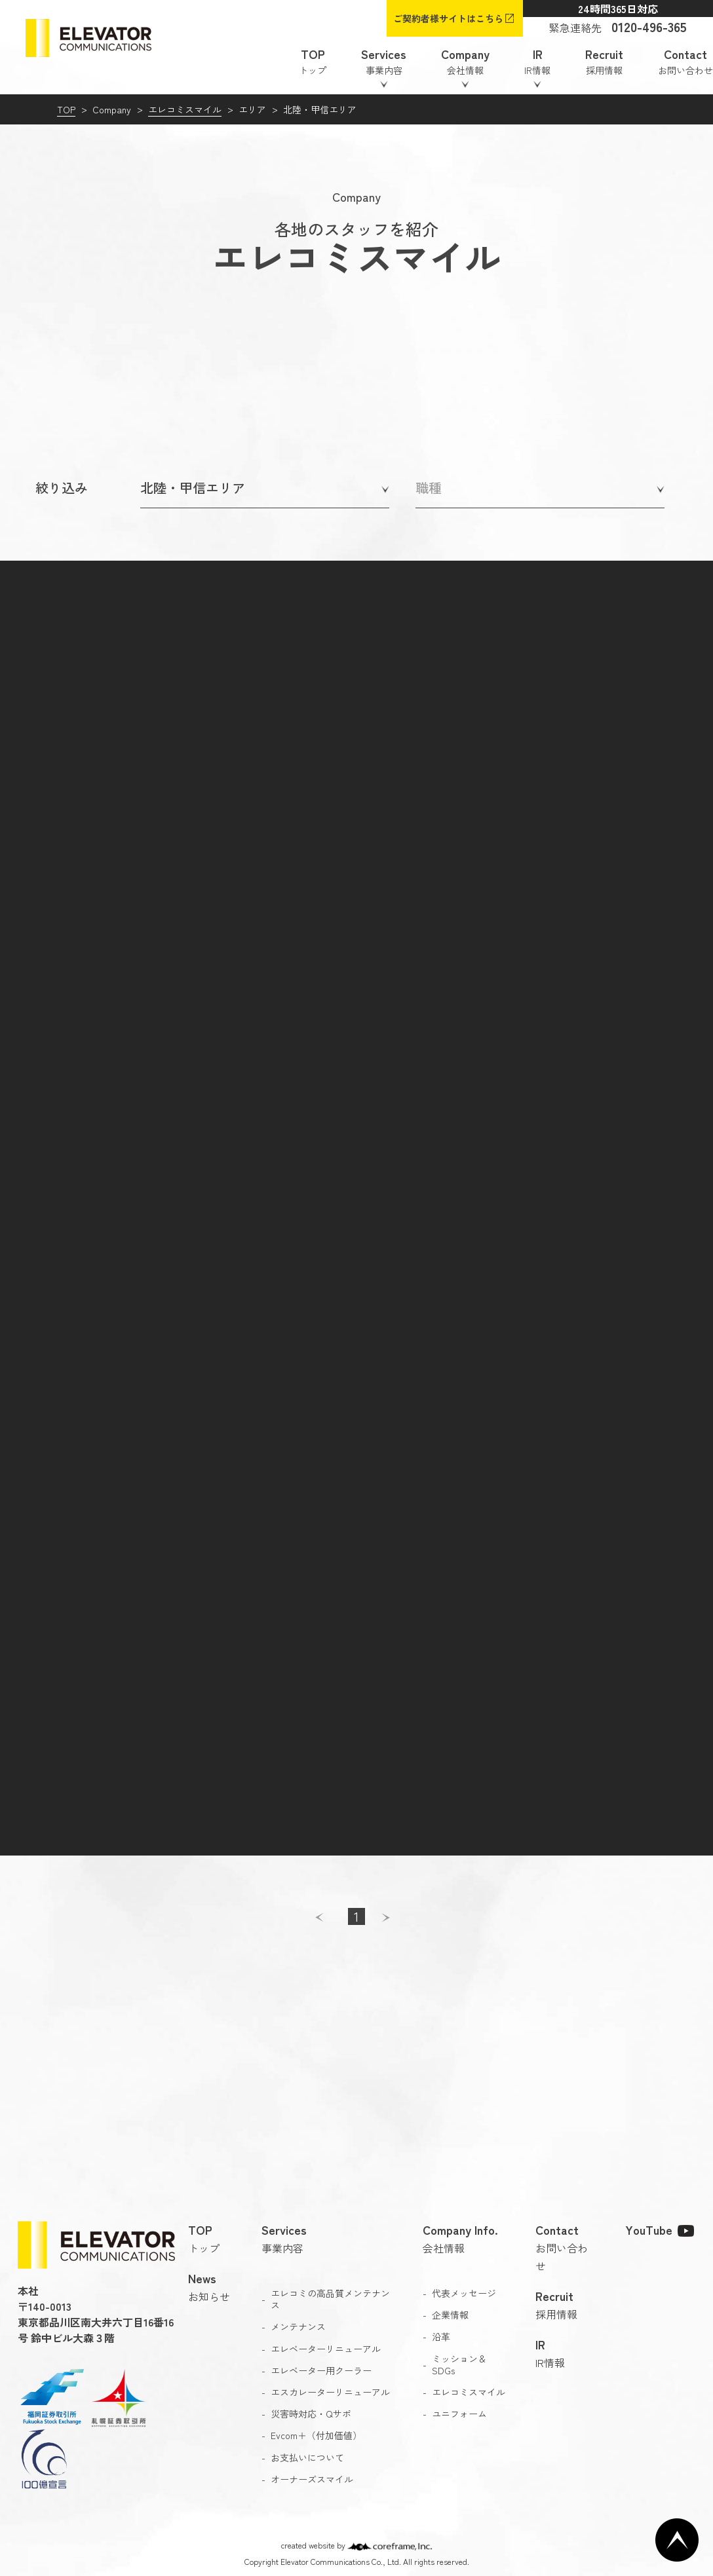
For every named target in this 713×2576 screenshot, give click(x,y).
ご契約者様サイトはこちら (448, 18)
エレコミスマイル (185, 109)
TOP (66, 109)
